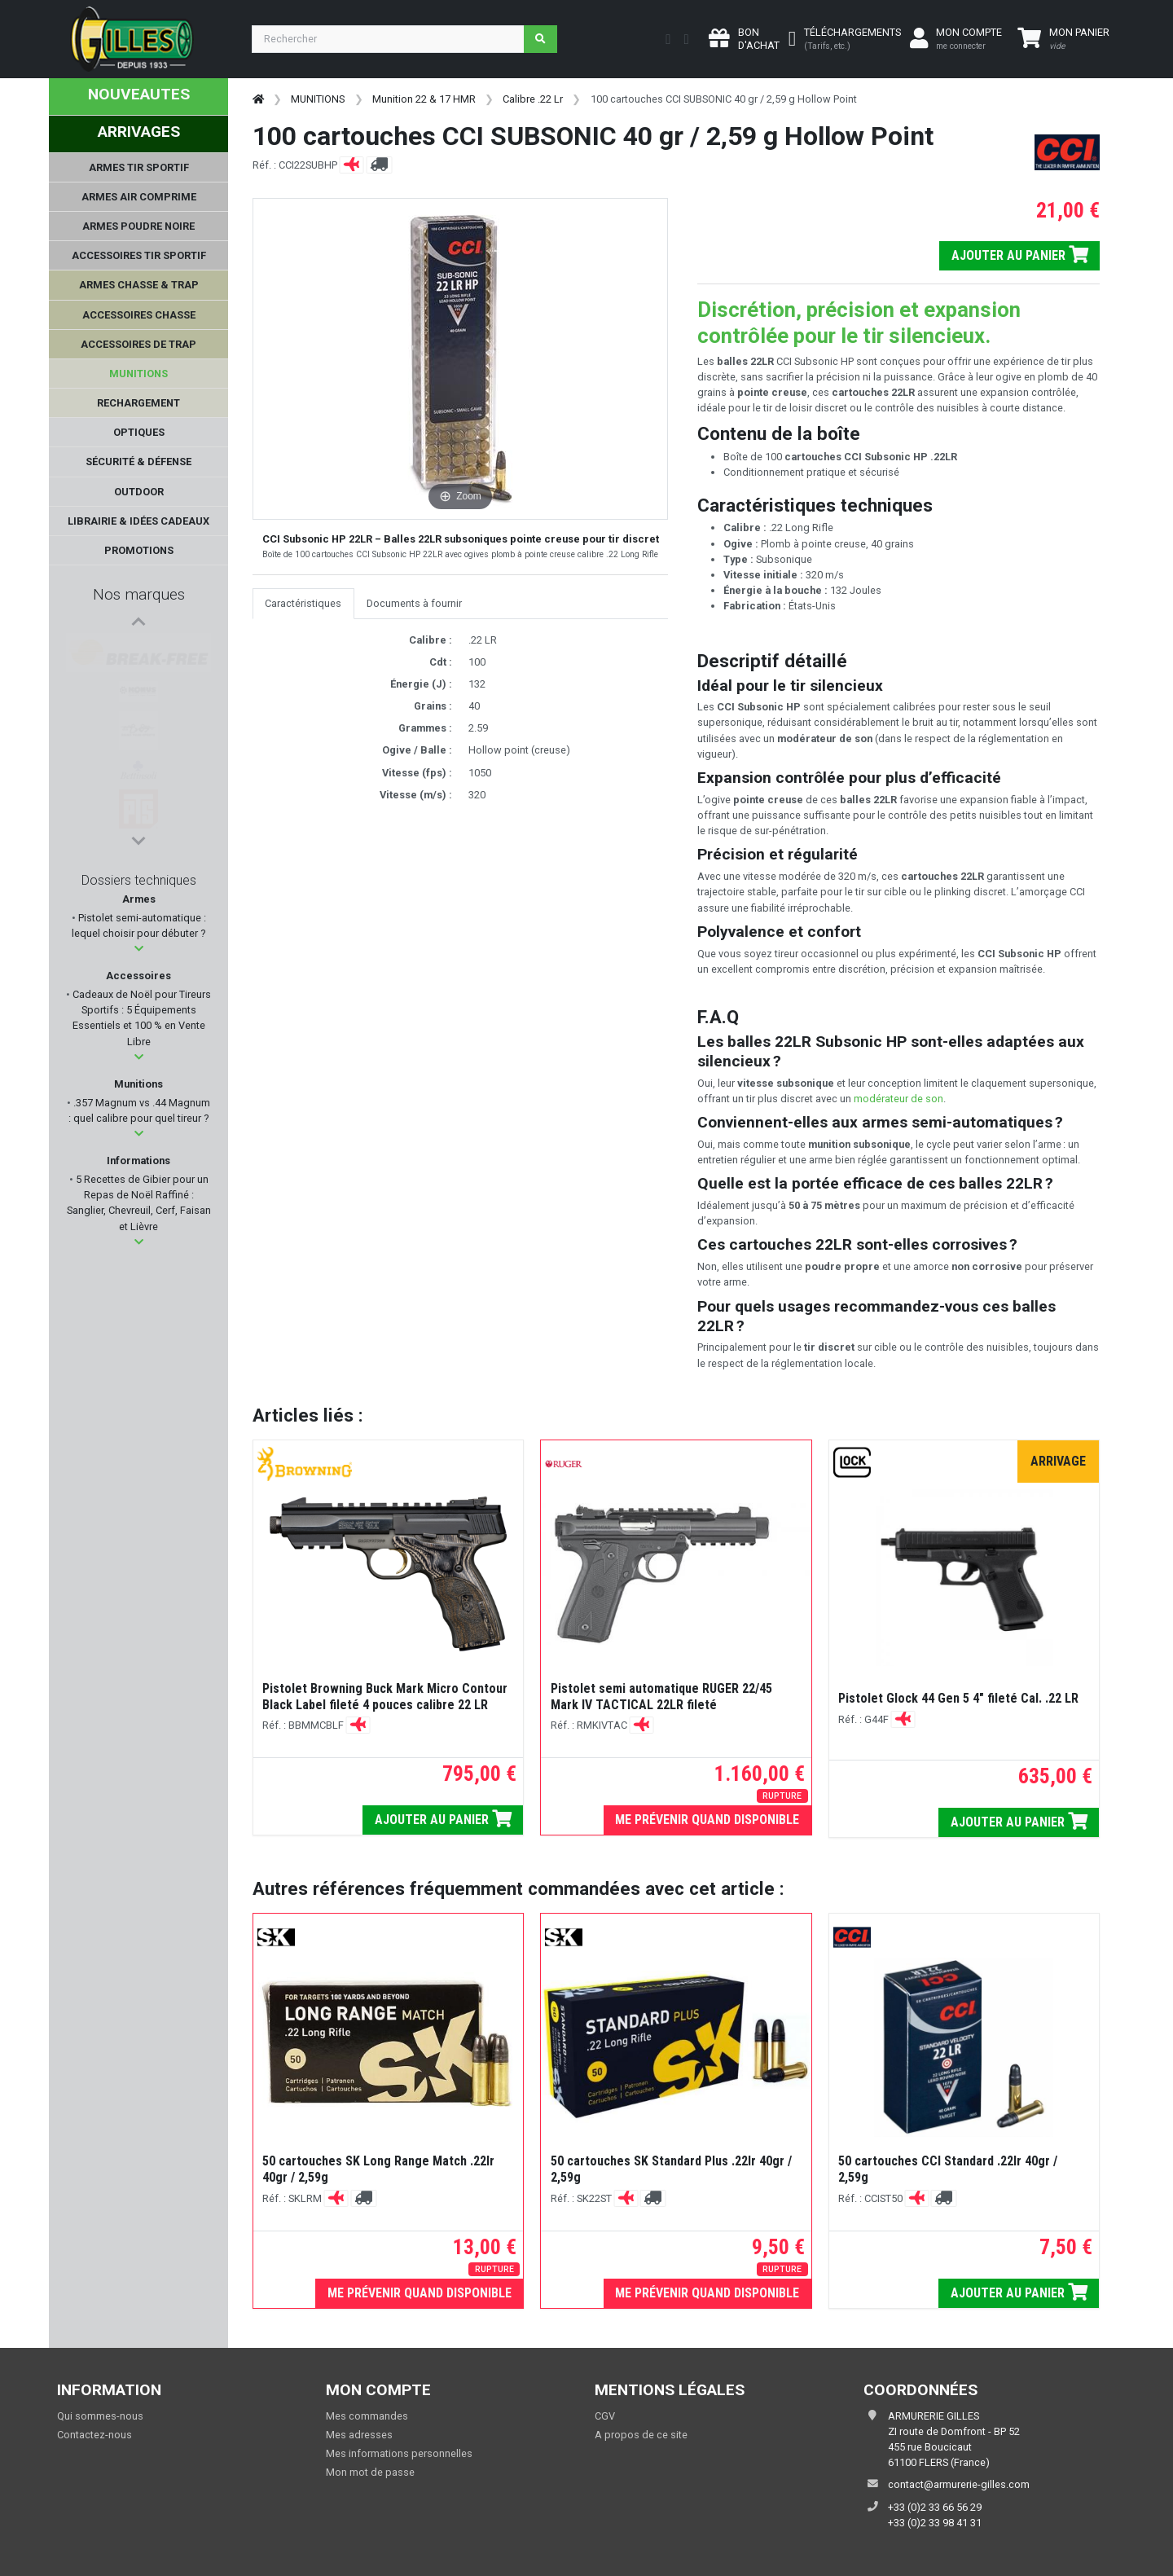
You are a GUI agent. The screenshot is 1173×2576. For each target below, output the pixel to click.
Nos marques (139, 594)
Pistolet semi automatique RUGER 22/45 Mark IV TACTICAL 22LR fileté (661, 1696)
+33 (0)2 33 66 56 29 (935, 2507)
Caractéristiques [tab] (303, 603)
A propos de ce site (641, 2435)
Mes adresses (359, 2435)
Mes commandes (367, 2416)
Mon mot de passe (370, 2472)
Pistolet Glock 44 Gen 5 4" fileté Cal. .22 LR (958, 1698)
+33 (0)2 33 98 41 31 (935, 2523)
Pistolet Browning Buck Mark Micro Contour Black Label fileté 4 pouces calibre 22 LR (384, 1696)
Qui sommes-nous (100, 2416)
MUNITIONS (318, 99)
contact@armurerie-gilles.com (959, 2484)
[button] (138, 949)
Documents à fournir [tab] (414, 603)
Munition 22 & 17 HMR (424, 99)
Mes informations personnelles (399, 2453)
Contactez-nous (94, 2435)
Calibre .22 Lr (533, 99)
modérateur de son (898, 1098)
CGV (605, 2416)
